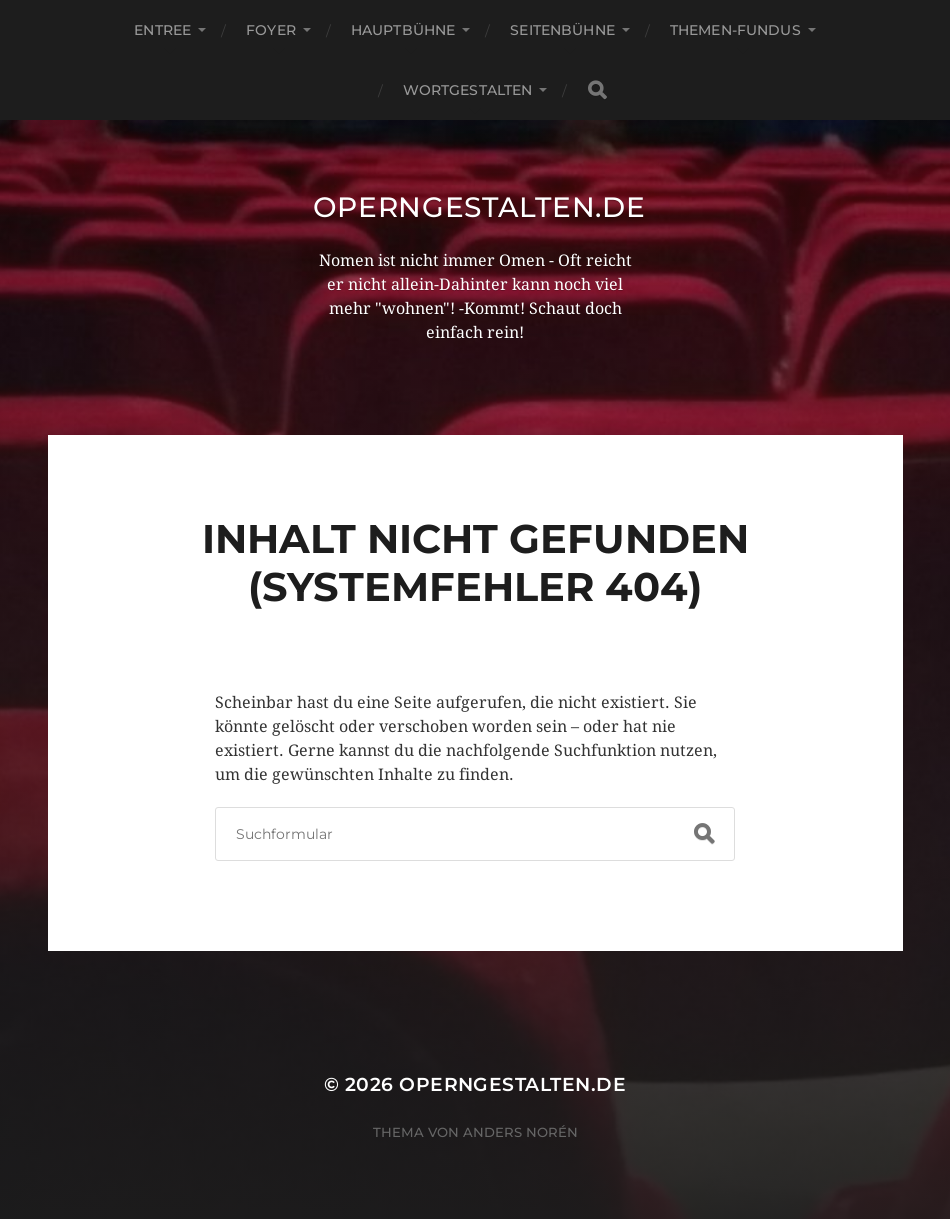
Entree (162, 30)
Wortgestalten (468, 90)
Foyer (271, 30)
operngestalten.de (479, 207)
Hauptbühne (403, 30)
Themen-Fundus (735, 30)
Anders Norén (520, 1132)
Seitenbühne (562, 30)
